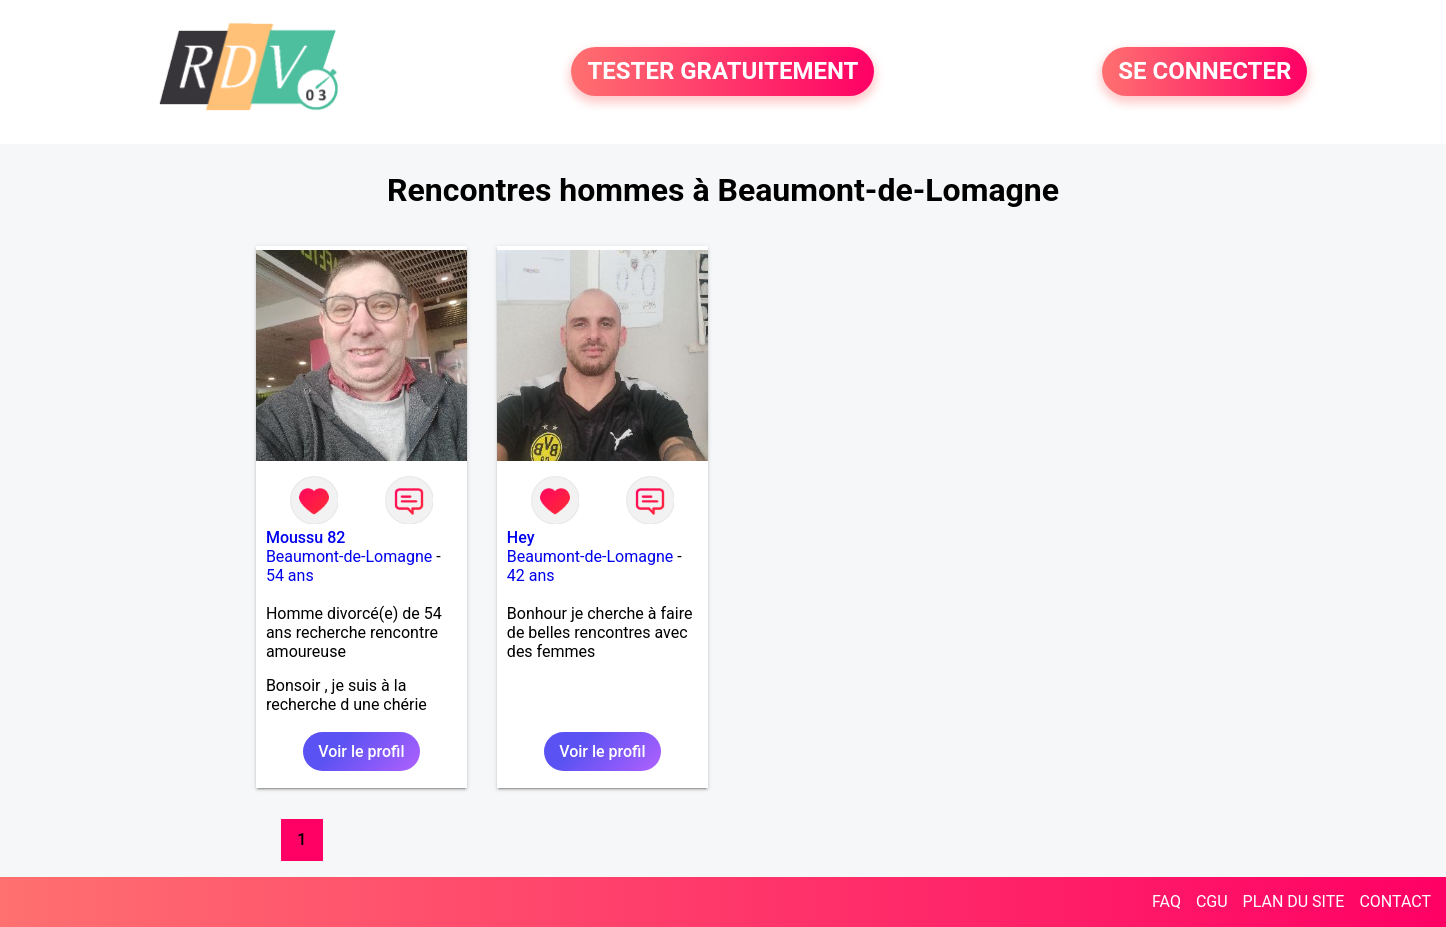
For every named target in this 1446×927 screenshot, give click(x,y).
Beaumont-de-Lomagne (349, 556)
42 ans (531, 575)
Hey (521, 537)
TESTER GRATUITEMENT (722, 72)
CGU (1212, 901)
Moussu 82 (306, 537)
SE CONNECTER (1204, 72)
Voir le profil (361, 751)
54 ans (290, 575)
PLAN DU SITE (1294, 901)
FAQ (1166, 901)
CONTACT (1395, 901)
